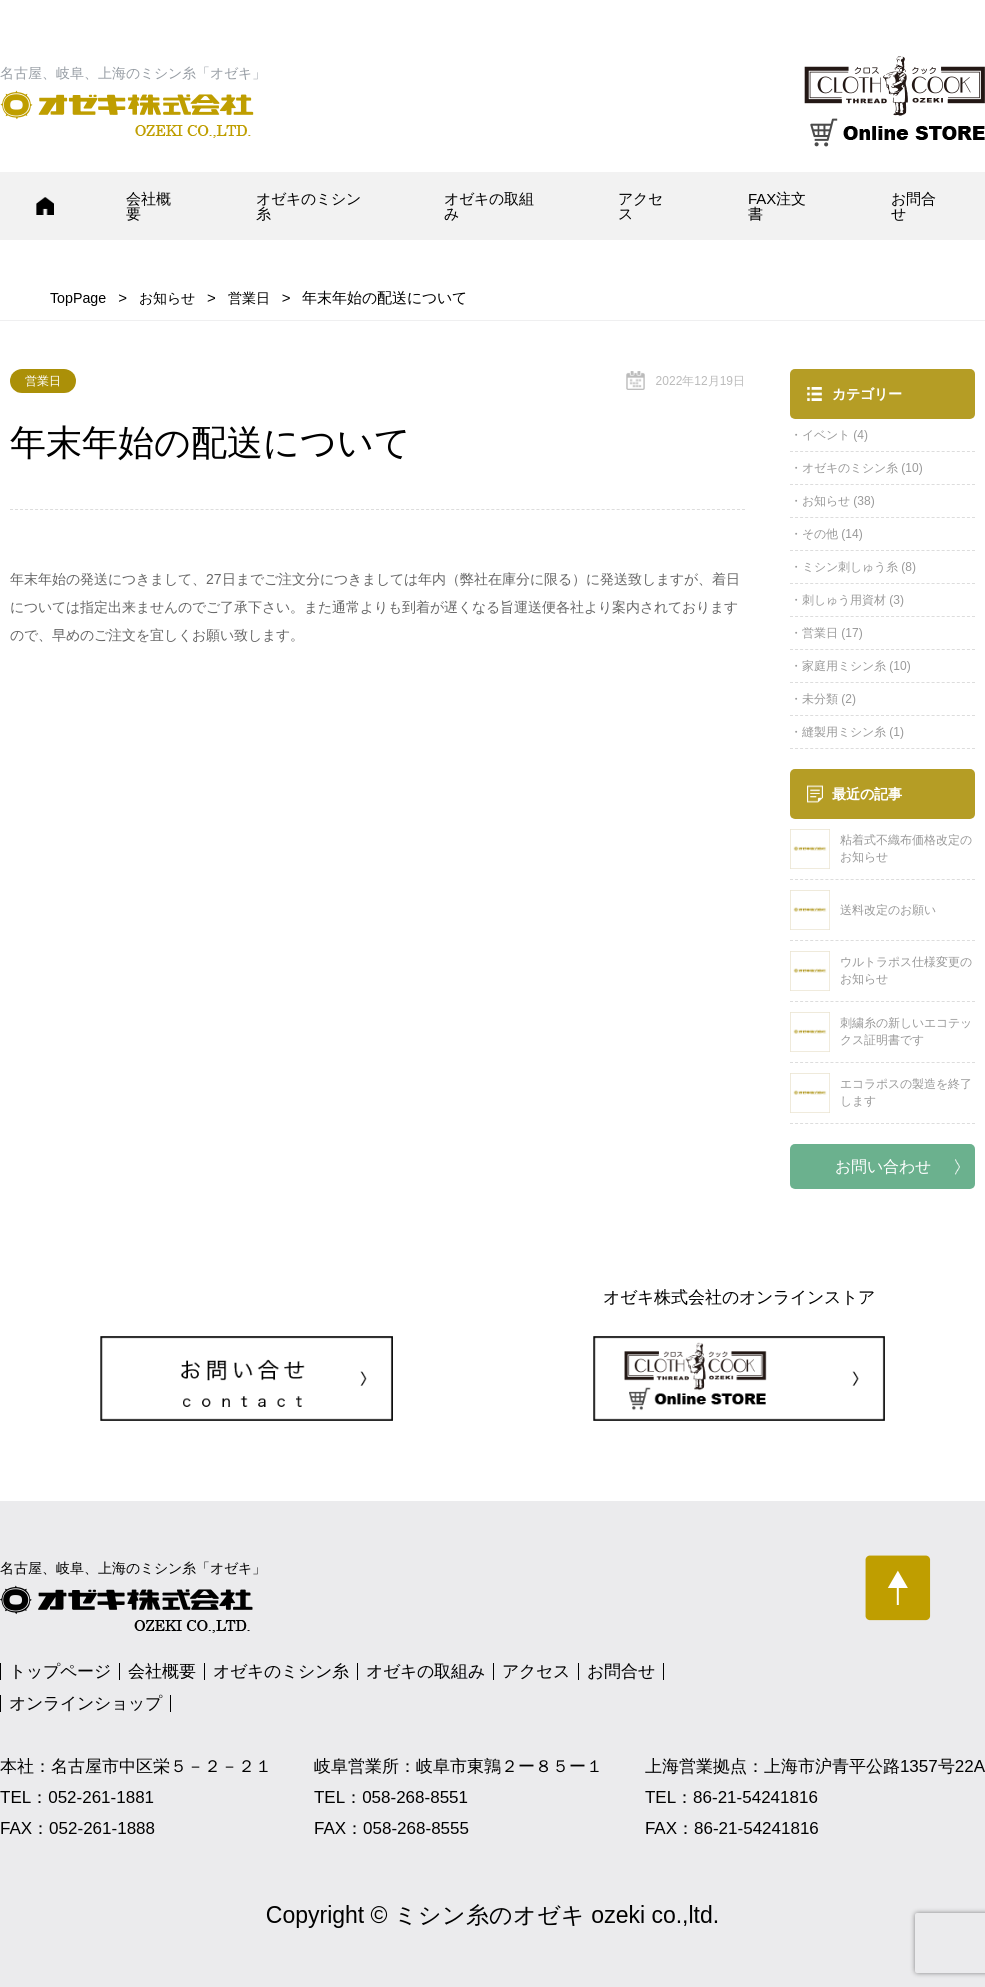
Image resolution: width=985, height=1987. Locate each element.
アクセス (640, 206)
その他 (820, 534)
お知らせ (826, 501)
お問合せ (913, 206)
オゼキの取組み (489, 206)
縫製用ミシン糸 (844, 732)
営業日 (820, 633)
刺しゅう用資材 (844, 600)
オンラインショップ (85, 1703)
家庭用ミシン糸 (844, 666)
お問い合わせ (883, 1166)
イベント (826, 435)
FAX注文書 (777, 206)
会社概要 (148, 206)
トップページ (60, 1671)
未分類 (820, 699)
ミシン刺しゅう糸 (850, 567)
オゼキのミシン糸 (308, 206)
